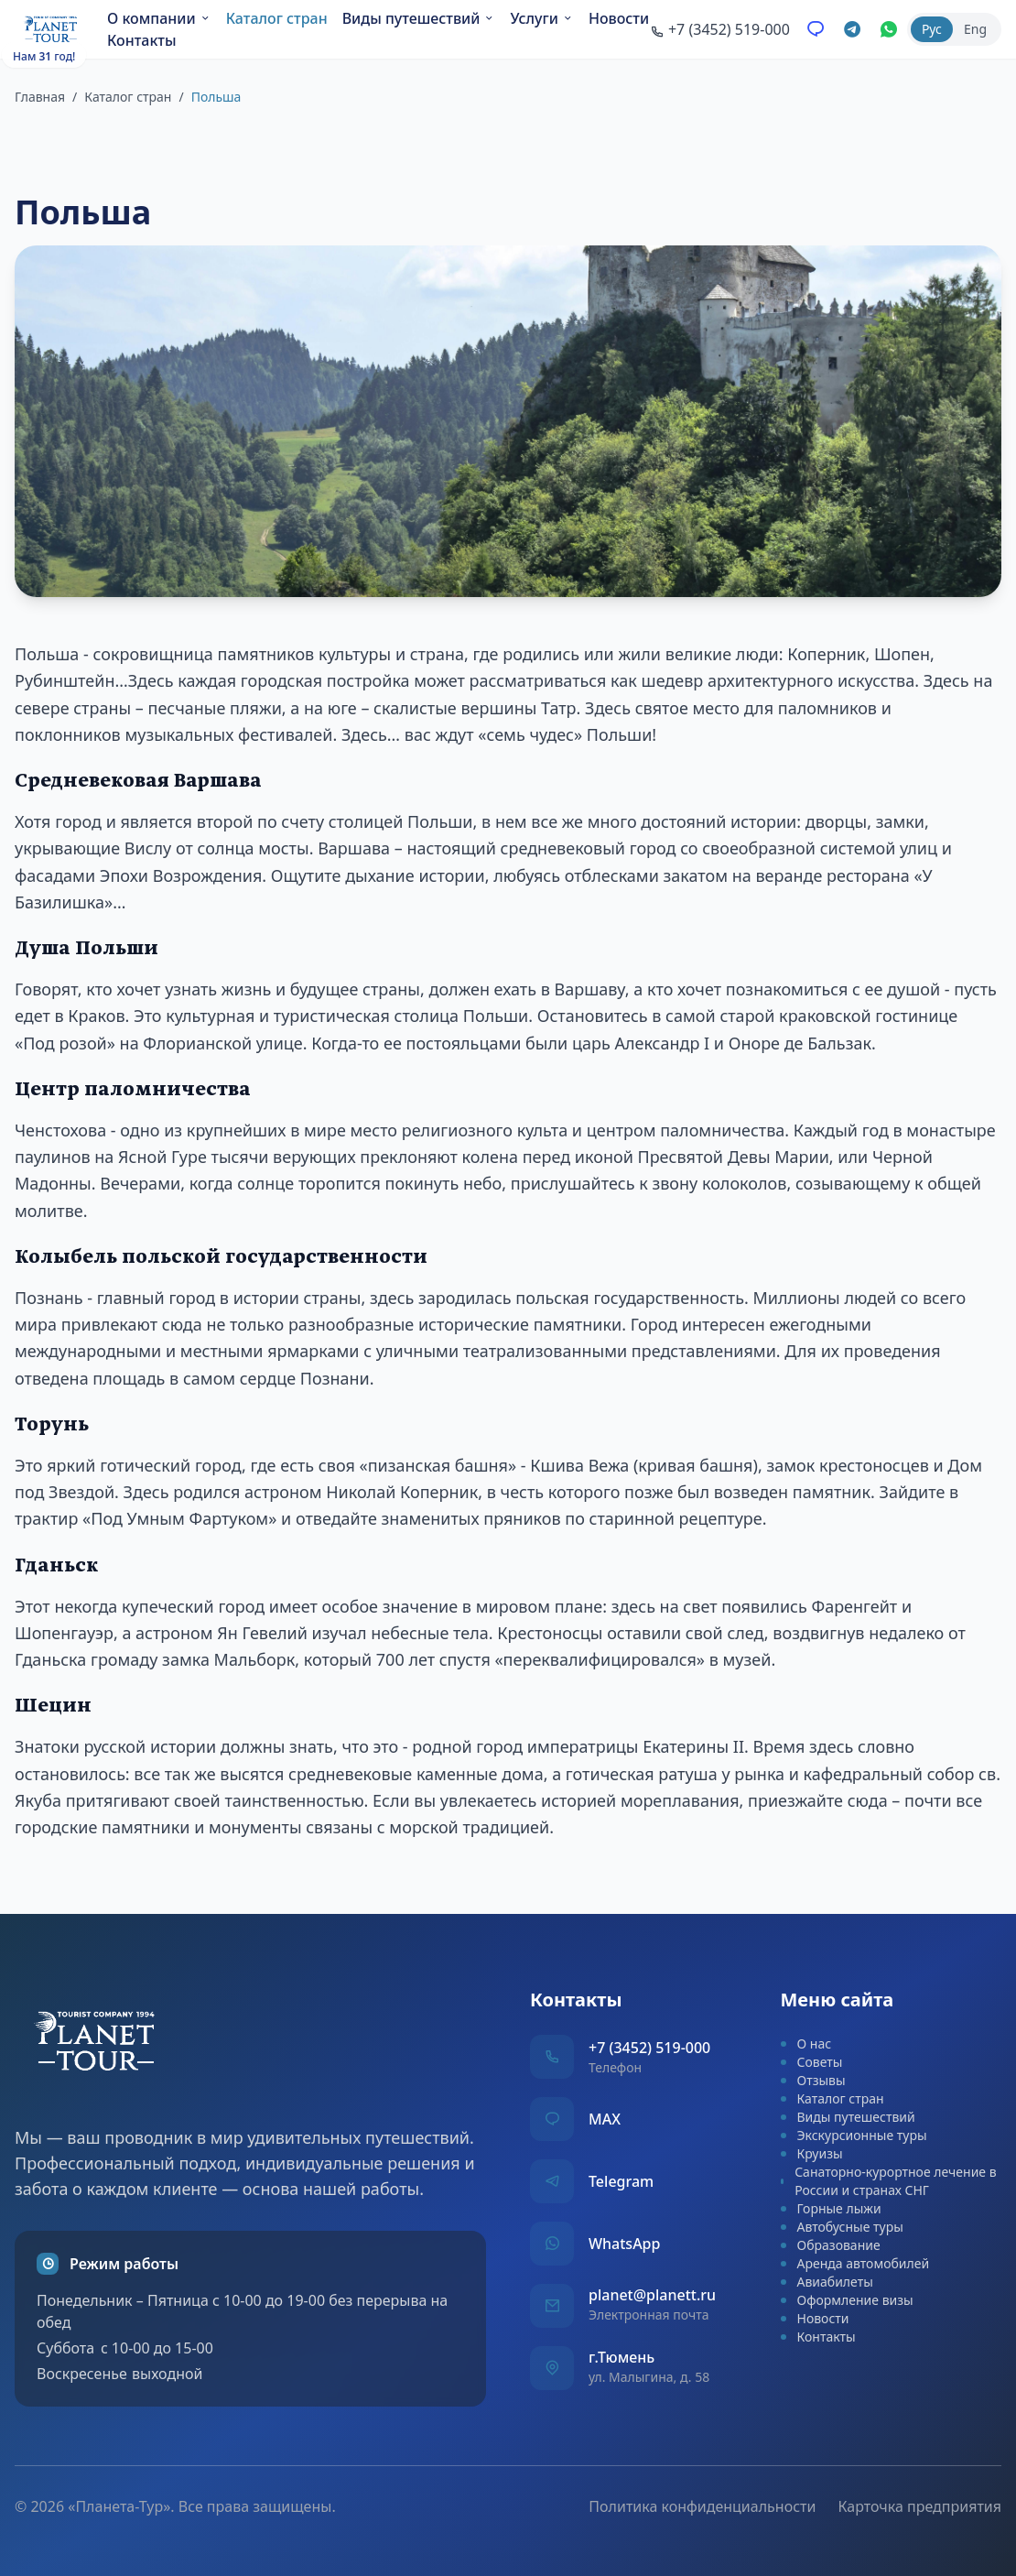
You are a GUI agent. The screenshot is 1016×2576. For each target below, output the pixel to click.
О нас (806, 2043)
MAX (605, 2119)
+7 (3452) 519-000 (649, 2048)
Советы (812, 2062)
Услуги (546, 20)
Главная (40, 96)
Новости (141, 42)
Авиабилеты (827, 2281)
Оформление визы (847, 2300)
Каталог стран (280, 20)
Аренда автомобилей (855, 2263)
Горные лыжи (831, 2208)
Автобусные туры (842, 2226)
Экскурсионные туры (854, 2135)
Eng (975, 30)
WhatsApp (624, 2244)
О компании (163, 20)
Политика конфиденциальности (702, 2492)
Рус (932, 30)
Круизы (812, 2153)
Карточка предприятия (919, 2492)
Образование (831, 2245)
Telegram (621, 2181)
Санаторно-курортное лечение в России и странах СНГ (889, 2181)
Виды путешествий (423, 20)
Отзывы (813, 2080)
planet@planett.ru (652, 2295)
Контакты (220, 42)
